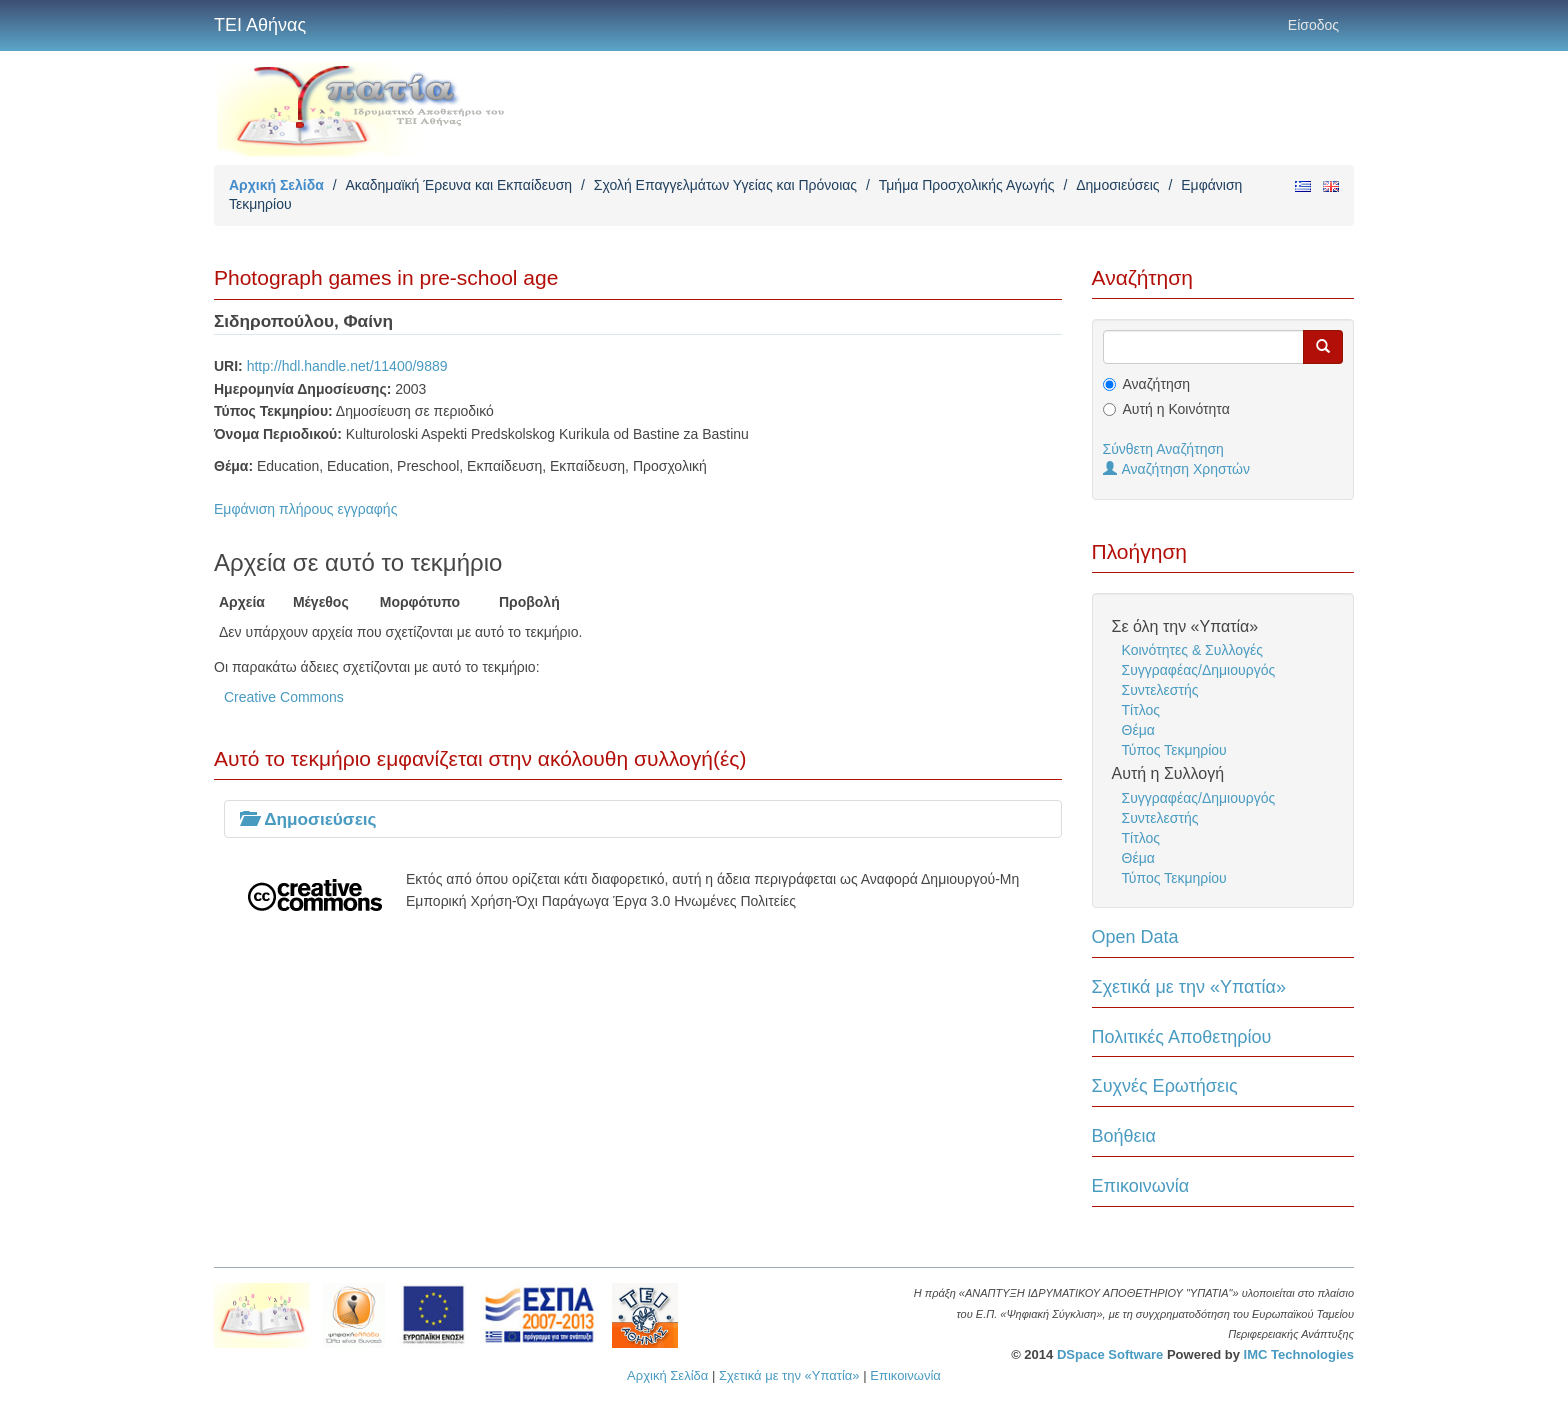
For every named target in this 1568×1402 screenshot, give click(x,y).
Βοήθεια (1124, 1136)
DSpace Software (1110, 1354)
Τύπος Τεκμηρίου (1174, 750)
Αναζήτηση (1157, 384)
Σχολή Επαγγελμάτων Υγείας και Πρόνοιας (725, 185)
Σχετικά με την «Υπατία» (1189, 987)
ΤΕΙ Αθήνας (260, 25)
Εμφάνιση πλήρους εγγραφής (305, 509)
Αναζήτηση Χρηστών (1177, 469)
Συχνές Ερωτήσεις (1165, 1086)
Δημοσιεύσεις (1117, 185)
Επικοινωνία (1141, 1186)
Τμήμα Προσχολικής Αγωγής (967, 185)
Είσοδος (1313, 25)
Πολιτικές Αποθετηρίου (1182, 1037)
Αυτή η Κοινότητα (1176, 409)
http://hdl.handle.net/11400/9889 (347, 366)
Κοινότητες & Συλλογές (1192, 650)
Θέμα (1138, 730)
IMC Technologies (1299, 1354)
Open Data (1135, 937)
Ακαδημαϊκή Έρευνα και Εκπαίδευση (458, 185)
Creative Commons (284, 697)
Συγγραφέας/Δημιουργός (1199, 670)
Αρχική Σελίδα (276, 185)
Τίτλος (1141, 710)
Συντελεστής (1160, 690)
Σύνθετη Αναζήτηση (1163, 449)
